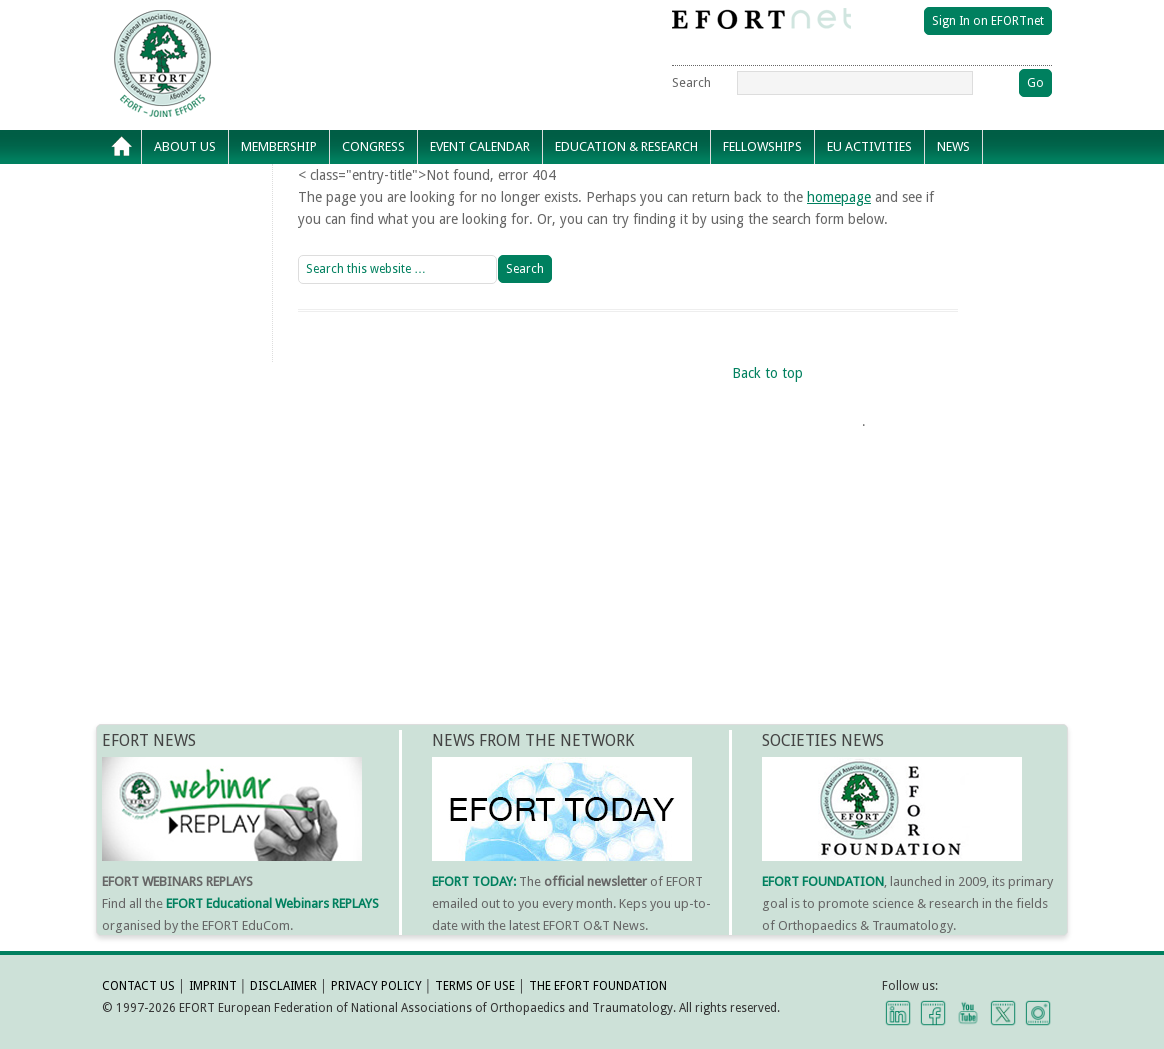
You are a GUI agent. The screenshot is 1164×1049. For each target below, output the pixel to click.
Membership (279, 146)
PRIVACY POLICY (376, 986)
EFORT (277, 24)
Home (122, 147)
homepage (839, 197)
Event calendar (480, 146)
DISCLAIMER (283, 986)
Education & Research (626, 146)
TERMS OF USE (475, 986)
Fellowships (762, 146)
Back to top (767, 373)
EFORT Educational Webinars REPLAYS (272, 903)
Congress (373, 146)
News (953, 146)
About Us (185, 146)
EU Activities (869, 146)
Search (691, 82)
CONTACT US (138, 986)
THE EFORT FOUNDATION (598, 986)
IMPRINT (213, 986)
